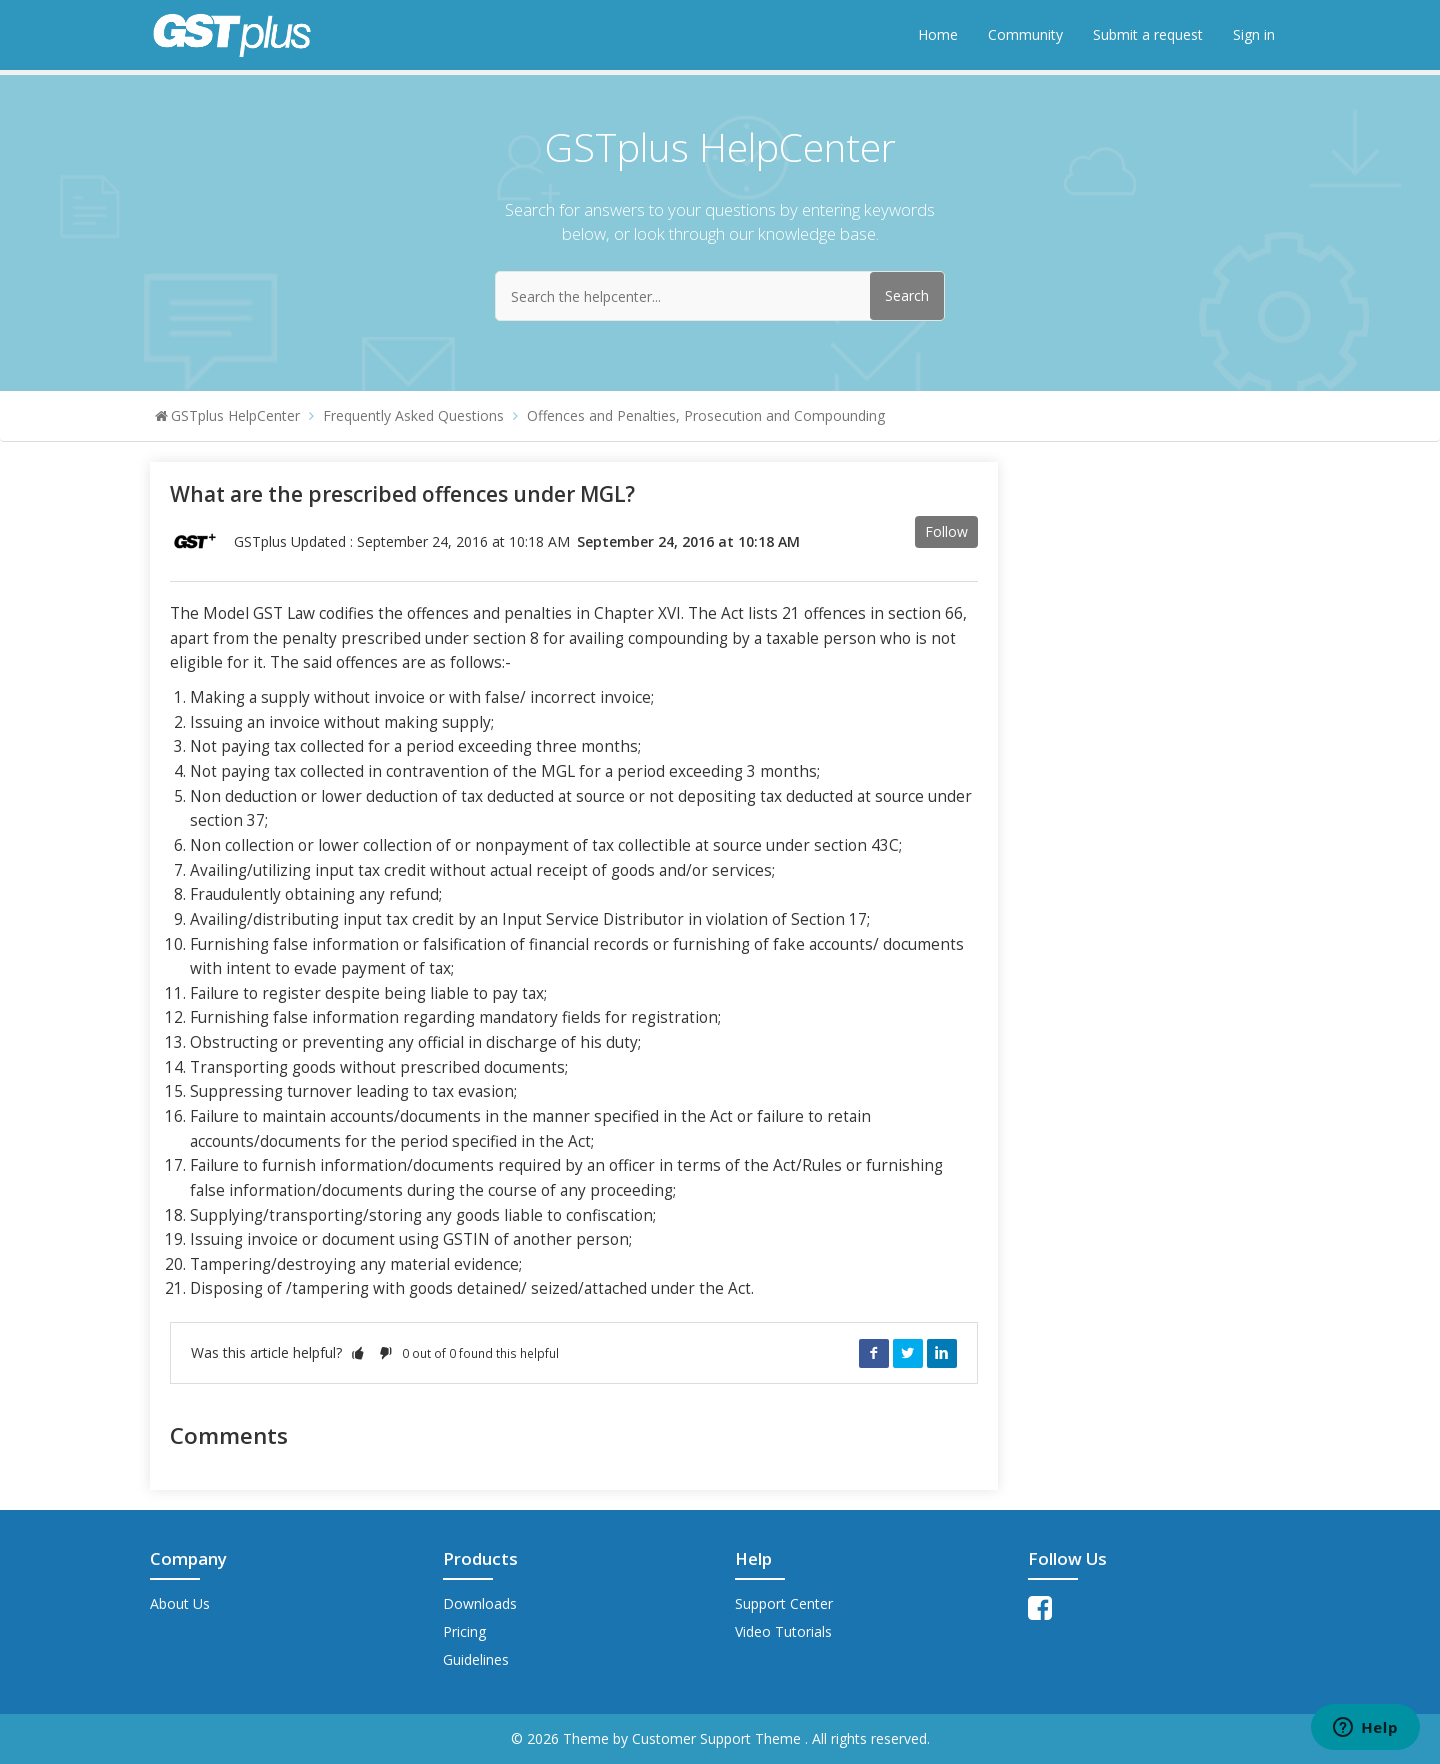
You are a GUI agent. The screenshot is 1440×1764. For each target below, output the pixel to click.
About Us (180, 1603)
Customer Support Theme (718, 1738)
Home (938, 34)
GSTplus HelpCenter (235, 415)
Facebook (874, 1353)
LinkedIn (942, 1353)
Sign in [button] (1254, 34)
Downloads (480, 1603)
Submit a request (1148, 34)
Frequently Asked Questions (413, 415)
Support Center (784, 1603)
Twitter (908, 1353)
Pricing (464, 1631)
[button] (358, 1352)
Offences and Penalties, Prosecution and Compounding (706, 415)
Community (1025, 34)
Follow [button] (946, 531)
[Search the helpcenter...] (720, 296)
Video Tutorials (783, 1631)
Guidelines (476, 1659)
